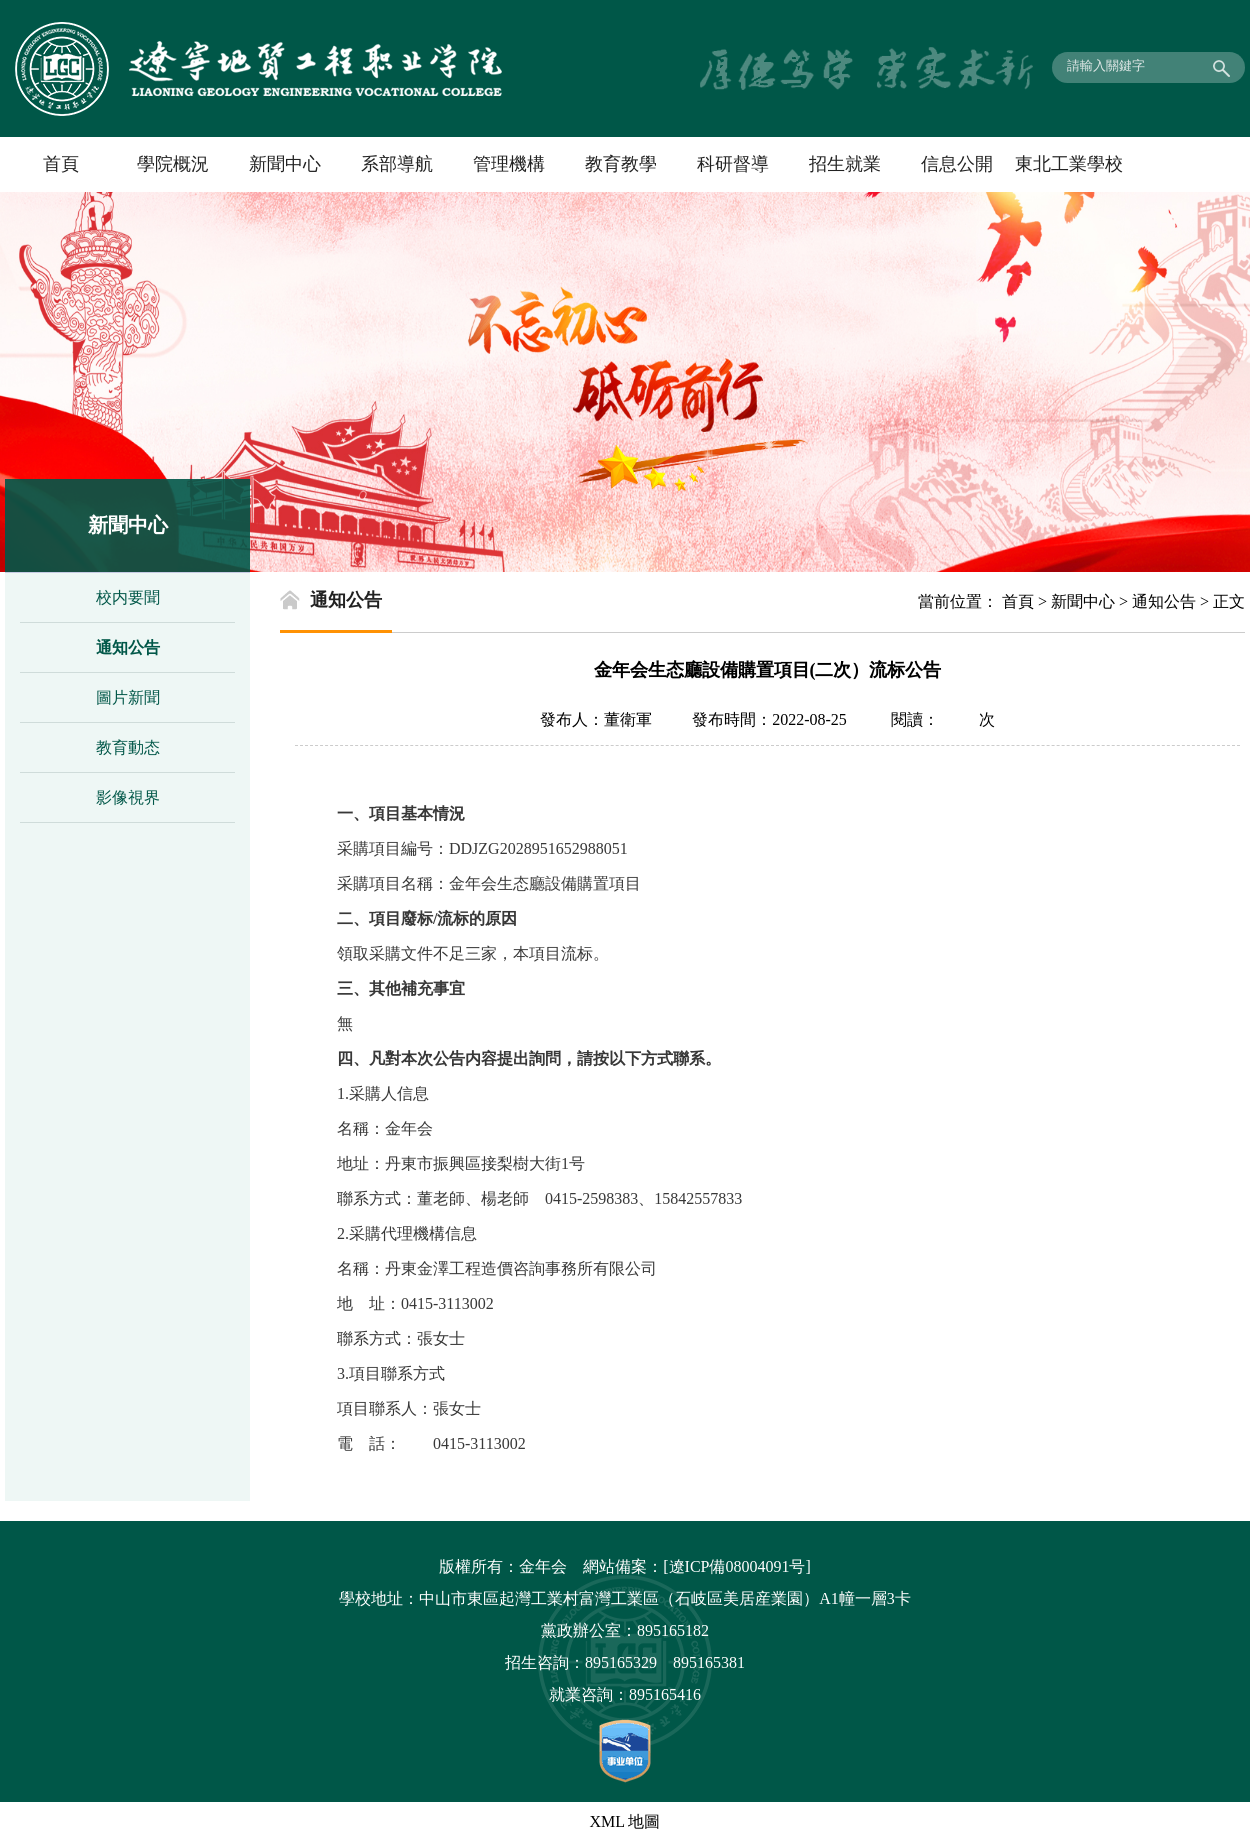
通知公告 (128, 647)
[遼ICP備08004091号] (737, 1566)
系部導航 (397, 164)
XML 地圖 (625, 1821)
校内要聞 (128, 597)
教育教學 (621, 164)
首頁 (61, 164)
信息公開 (957, 164)
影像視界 (128, 797)
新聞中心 (285, 164)
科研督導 (733, 164)
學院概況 (173, 164)
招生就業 (845, 164)
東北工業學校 (1069, 164)
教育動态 (128, 747)
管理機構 (509, 164)
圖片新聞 (128, 697)
